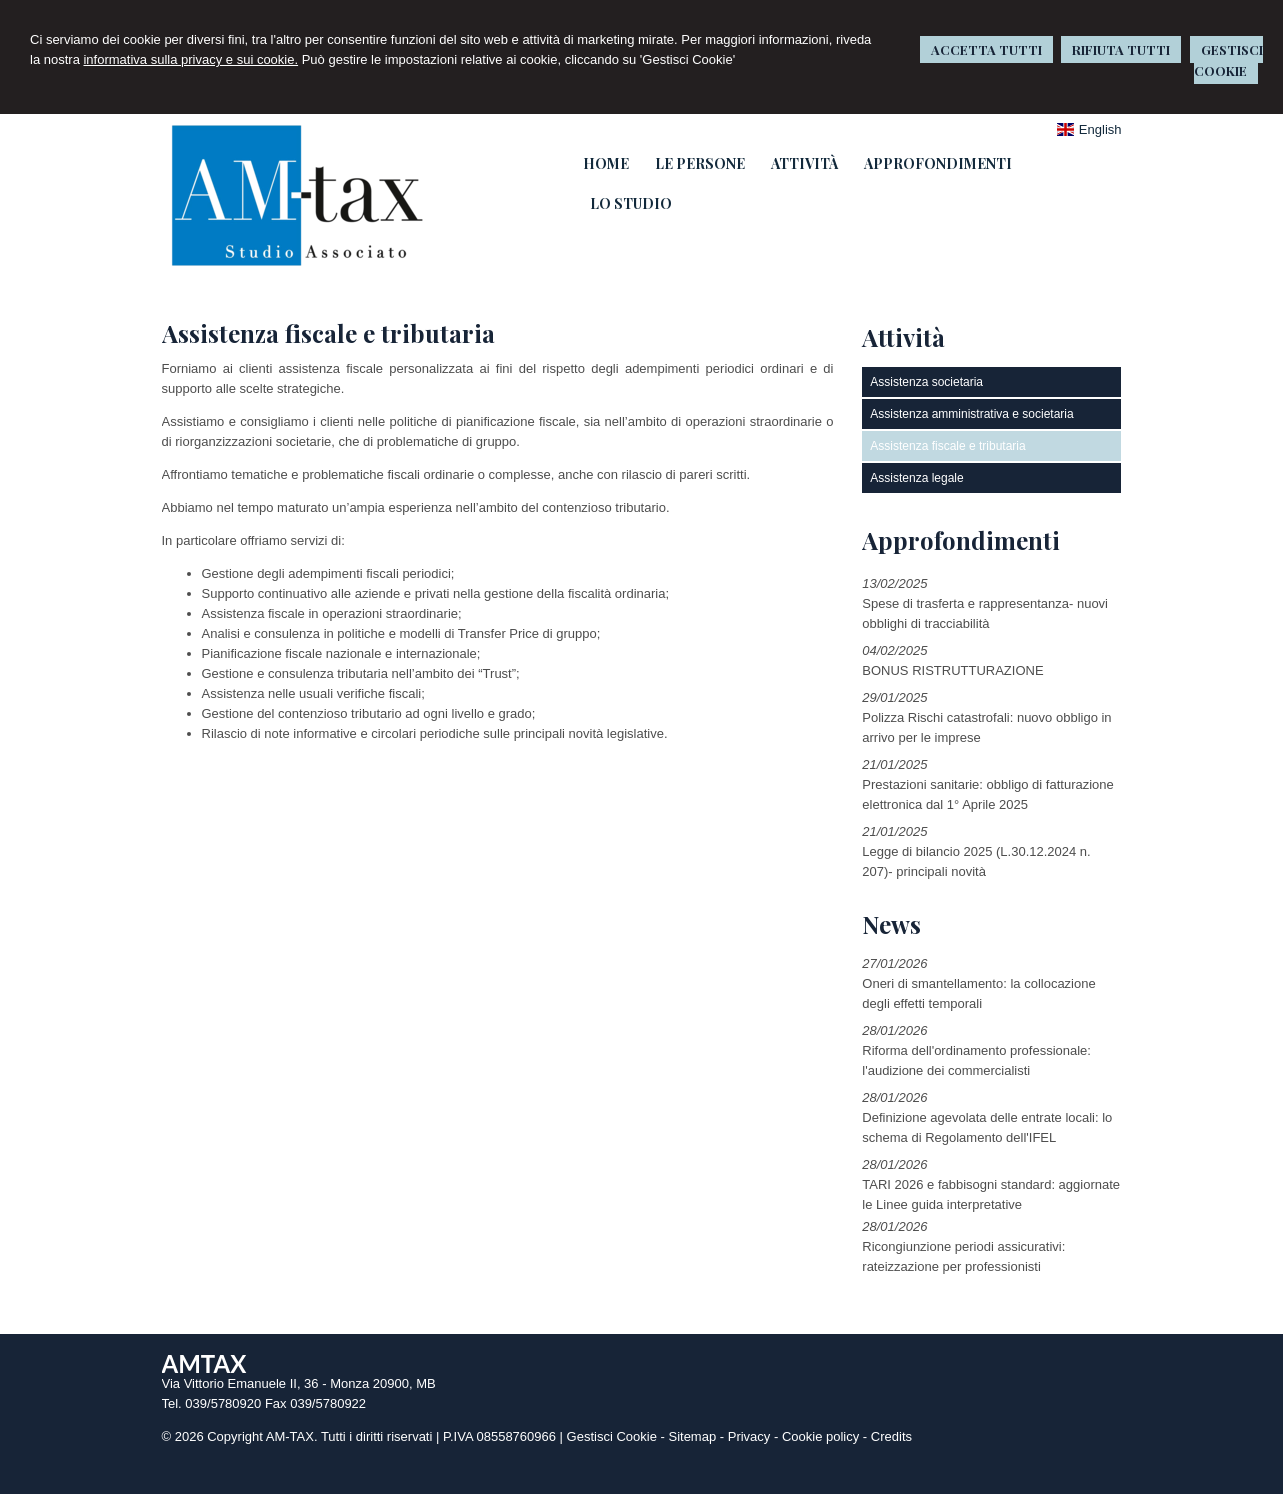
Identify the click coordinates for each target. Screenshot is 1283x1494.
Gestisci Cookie (612, 1436)
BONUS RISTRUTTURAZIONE (952, 670)
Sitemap (692, 1436)
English (1089, 129)
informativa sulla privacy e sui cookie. (190, 59)
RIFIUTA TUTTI (1121, 49)
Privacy (749, 1436)
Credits (891, 1436)
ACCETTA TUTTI (986, 49)
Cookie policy (820, 1436)
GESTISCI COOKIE (1228, 60)
